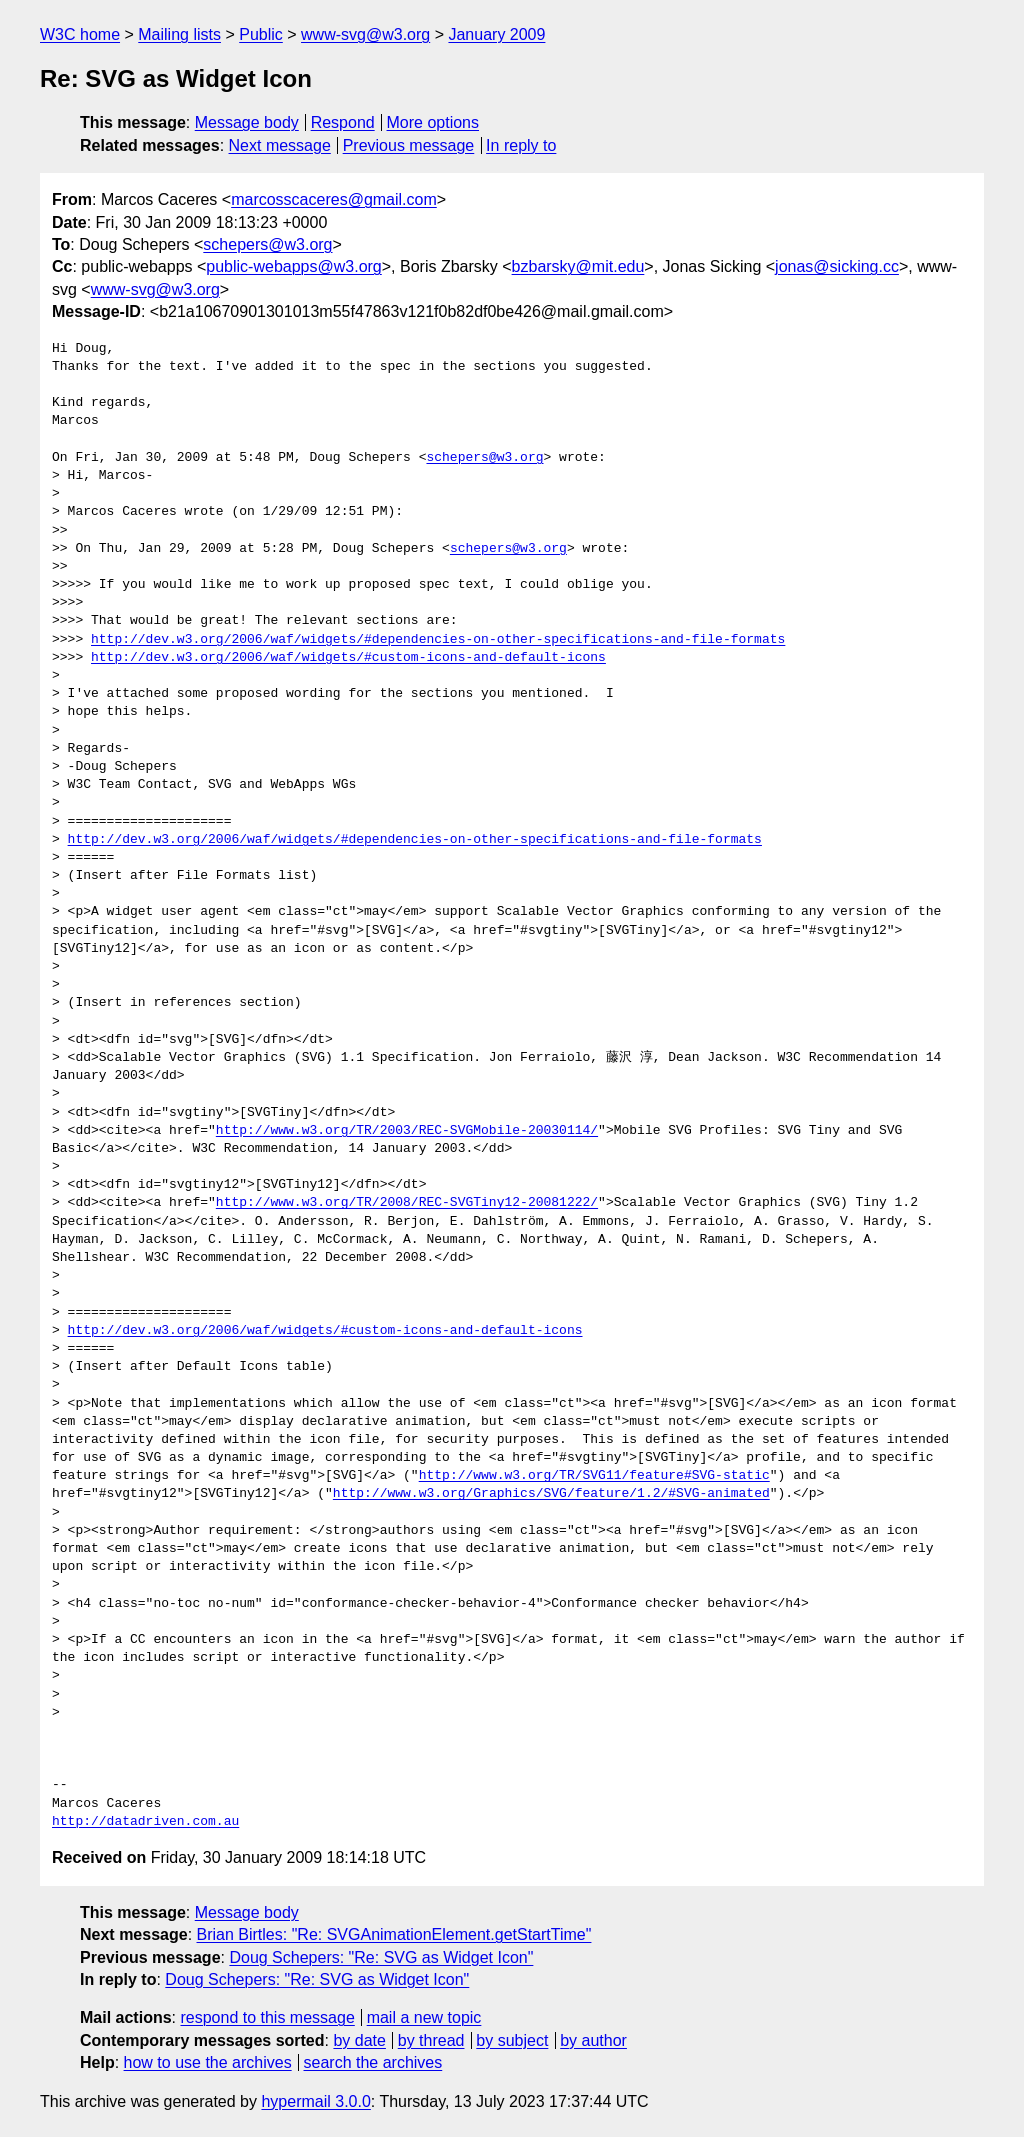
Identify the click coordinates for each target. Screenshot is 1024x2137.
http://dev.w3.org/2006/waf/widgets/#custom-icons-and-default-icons (348, 658)
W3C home (80, 34)
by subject (512, 2040)
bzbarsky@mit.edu (578, 266)
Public (261, 34)
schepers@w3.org (267, 244)
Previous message (409, 145)
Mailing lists (179, 34)
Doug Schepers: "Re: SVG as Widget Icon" (381, 1957)
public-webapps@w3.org (293, 266)
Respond (343, 122)
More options (433, 122)
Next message (280, 145)
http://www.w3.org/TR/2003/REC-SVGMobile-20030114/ (407, 1131)
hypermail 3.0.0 (315, 2101)
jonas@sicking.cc (837, 266)
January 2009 (496, 34)
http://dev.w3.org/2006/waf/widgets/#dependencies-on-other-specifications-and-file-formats (438, 640)
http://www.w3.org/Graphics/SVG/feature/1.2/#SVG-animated (551, 1494)
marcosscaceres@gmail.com (334, 199)
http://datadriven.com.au (145, 1822)
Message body (247, 122)
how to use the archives (208, 2062)
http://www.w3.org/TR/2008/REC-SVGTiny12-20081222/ (407, 1203)
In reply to (521, 145)
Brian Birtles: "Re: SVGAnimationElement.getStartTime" (394, 1934)
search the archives (373, 2062)
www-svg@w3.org (365, 34)
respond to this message (267, 2017)
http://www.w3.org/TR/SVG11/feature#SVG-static (594, 1476)
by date (359, 2040)
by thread (431, 2040)
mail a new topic (424, 2017)
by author (593, 2040)
